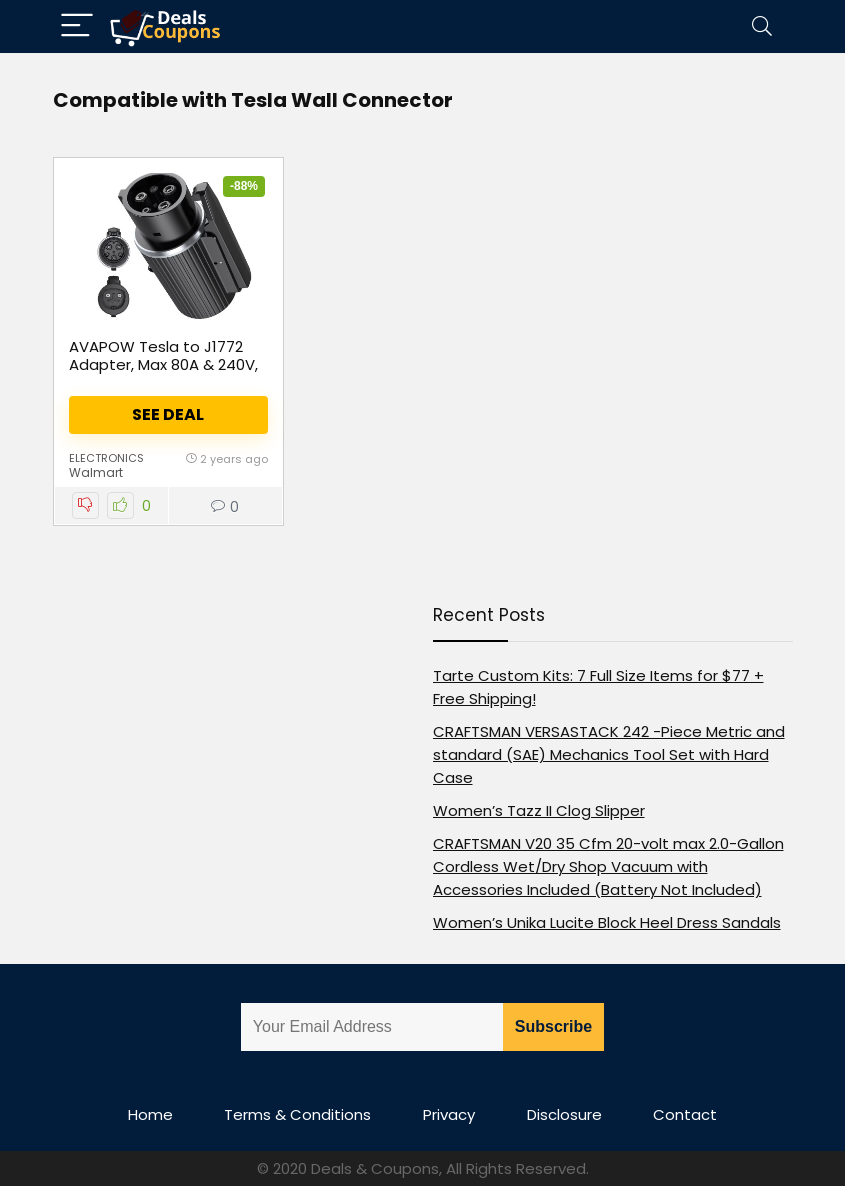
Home (150, 1114)
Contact (685, 1114)
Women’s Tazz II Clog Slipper (539, 810)
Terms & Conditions (297, 1114)
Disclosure (564, 1114)
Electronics (106, 458)
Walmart (96, 472)
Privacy (449, 1114)
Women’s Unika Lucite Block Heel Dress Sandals (607, 922)
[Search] (762, 26)
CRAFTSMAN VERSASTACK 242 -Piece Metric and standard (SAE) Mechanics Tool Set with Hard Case (609, 754)
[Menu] (77, 26)
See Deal (168, 414)
